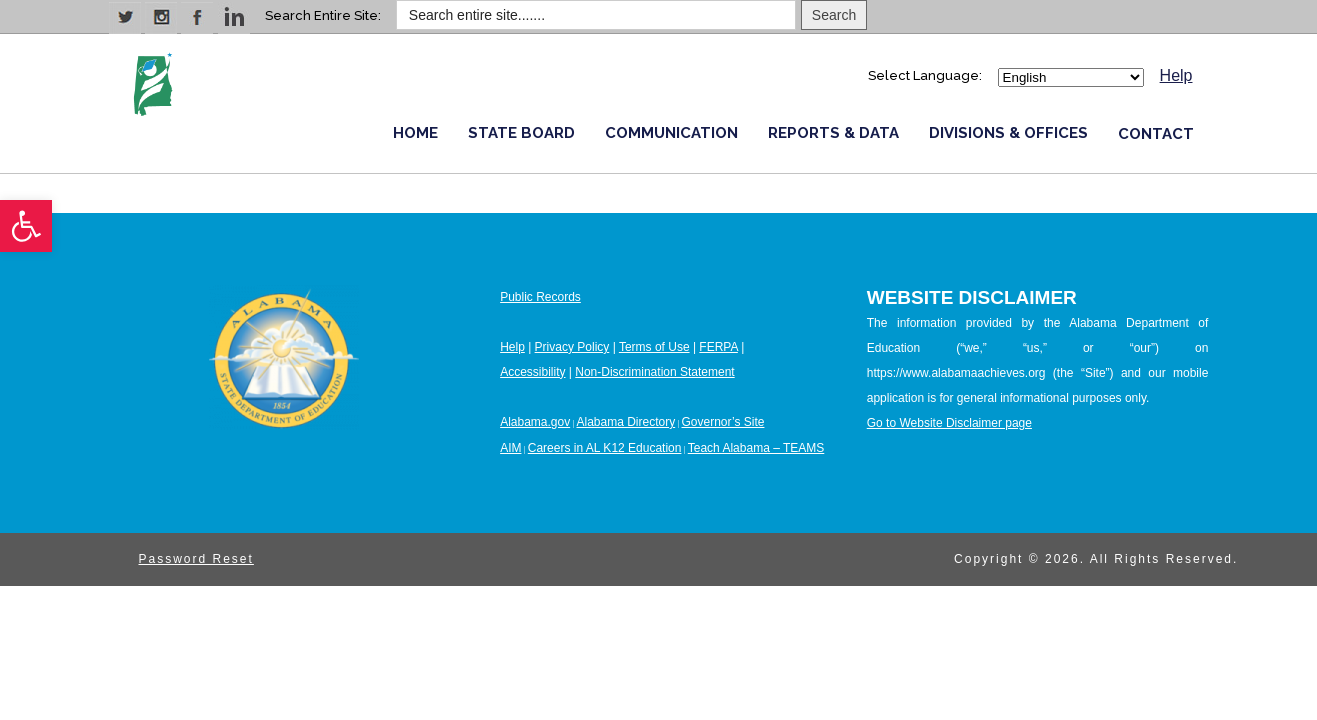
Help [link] (1176, 75)
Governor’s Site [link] (723, 422)
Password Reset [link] (196, 559)
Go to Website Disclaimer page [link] (949, 423)
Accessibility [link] (532, 372)
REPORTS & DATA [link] (833, 133)
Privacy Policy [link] (572, 347)
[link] (26, 226)
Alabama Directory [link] (625, 422)
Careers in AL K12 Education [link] (605, 448)
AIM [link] (510, 448)
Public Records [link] (540, 297)
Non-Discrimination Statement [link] (654, 372)
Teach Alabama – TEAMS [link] (756, 448)
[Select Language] (1071, 77)
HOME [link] (415, 133)
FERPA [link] (718, 347)
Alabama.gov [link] (535, 422)
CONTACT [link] (1156, 134)
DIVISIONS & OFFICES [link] (1008, 133)
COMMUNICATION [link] (671, 133)
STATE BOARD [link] (521, 133)
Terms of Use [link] (654, 347)
